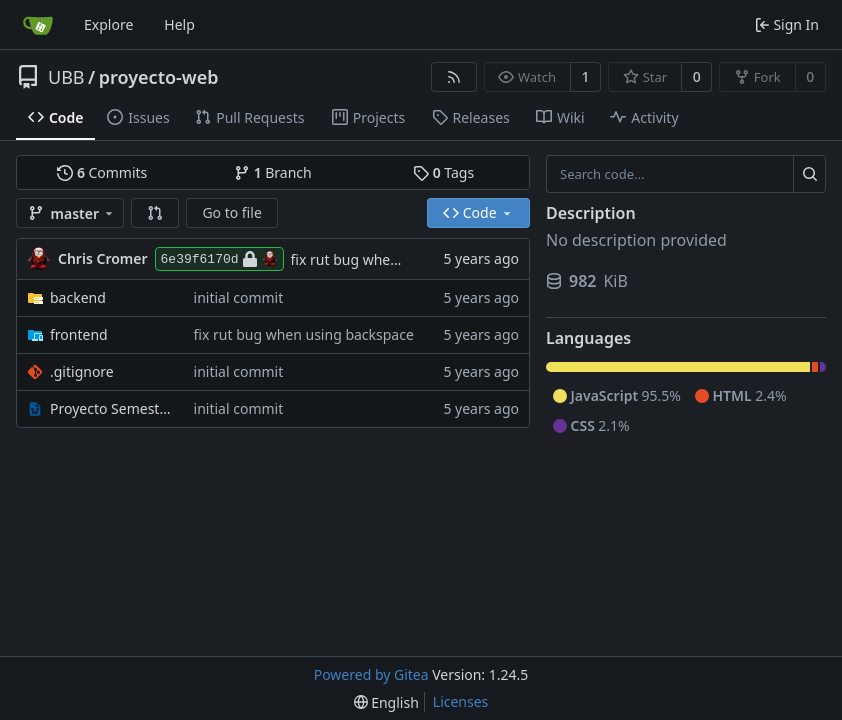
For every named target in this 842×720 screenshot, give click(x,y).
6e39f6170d (219, 259)
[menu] (386, 702)
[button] (155, 213)
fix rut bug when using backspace (401, 259)
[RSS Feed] (454, 77)
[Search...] (809, 174)
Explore (108, 24)
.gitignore (82, 371)
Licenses (461, 701)
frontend (79, 334)
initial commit (239, 297)
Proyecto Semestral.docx (112, 408)
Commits (102, 172)
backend (78, 297)
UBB (66, 77)
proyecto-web (159, 77)
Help (179, 24)
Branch (273, 172)
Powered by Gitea (371, 674)
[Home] (38, 25)
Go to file (231, 212)
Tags (443, 172)
